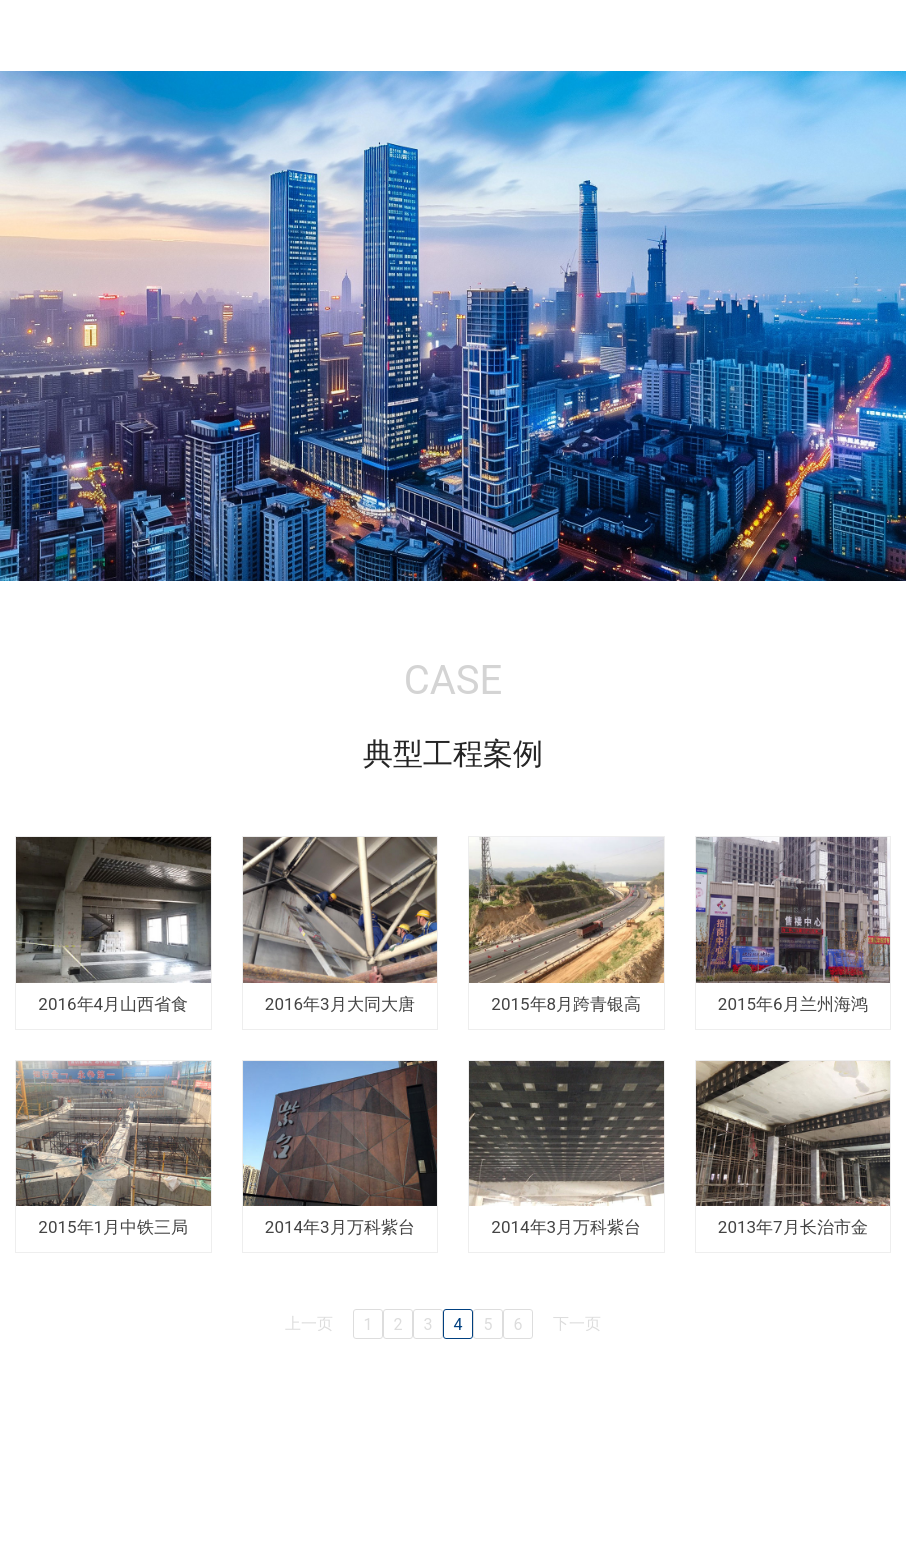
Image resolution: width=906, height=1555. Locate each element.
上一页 (309, 1323)
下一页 (577, 1323)
